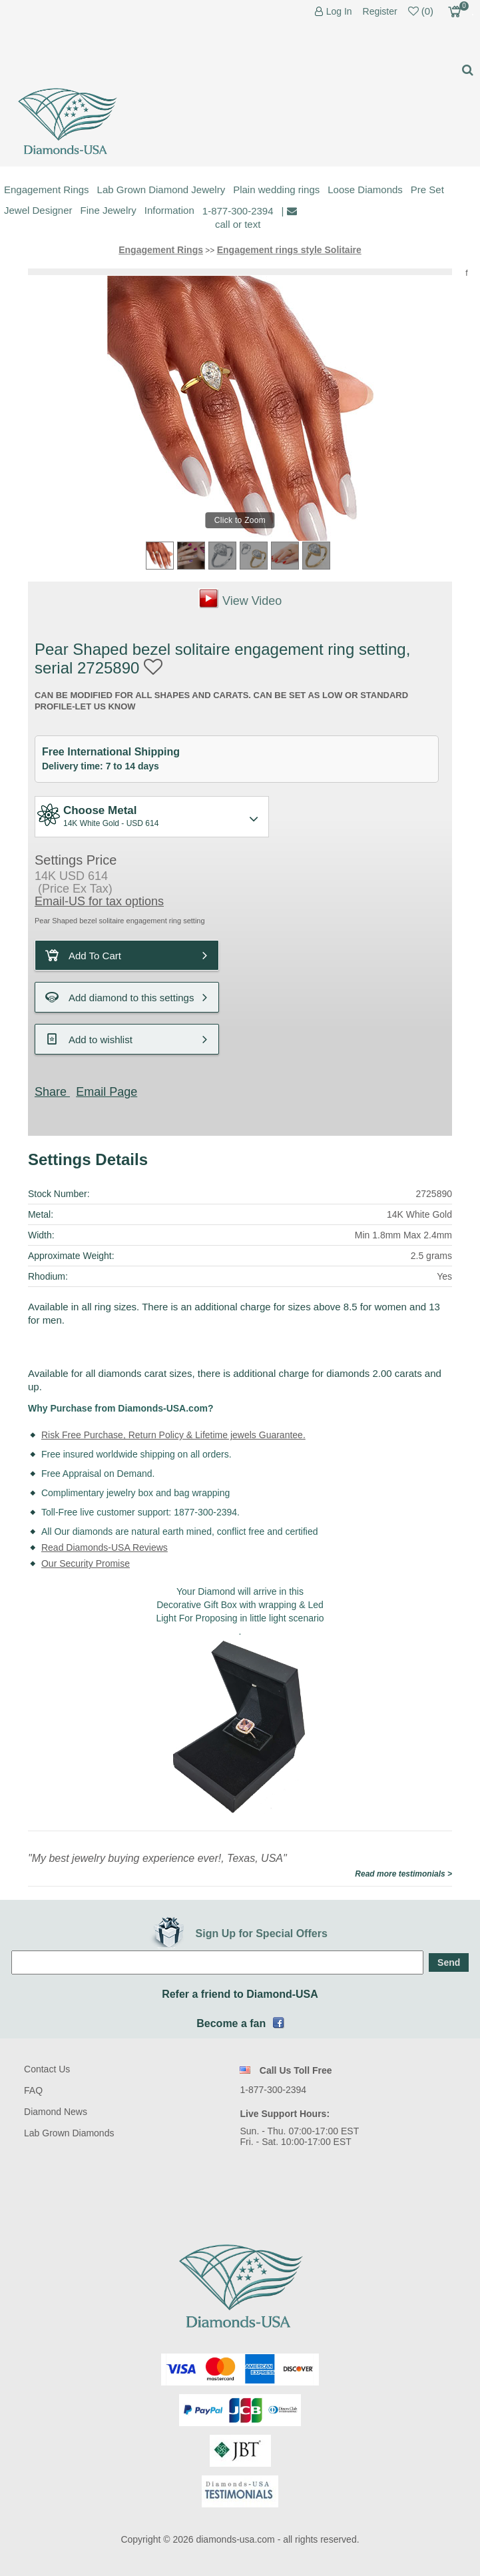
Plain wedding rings (276, 189)
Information (169, 210)
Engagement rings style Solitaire (289, 249)
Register (380, 11)
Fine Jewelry (108, 210)
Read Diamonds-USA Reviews (104, 1547)
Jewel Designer (38, 210)
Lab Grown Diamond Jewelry (161, 189)
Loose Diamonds (365, 189)
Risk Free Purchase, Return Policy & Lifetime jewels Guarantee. (173, 1435)
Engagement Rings (46, 189)
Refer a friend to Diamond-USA (240, 1994)
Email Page (106, 1091)
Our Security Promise (85, 1563)
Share (51, 1091)
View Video (252, 601)
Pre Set (427, 189)
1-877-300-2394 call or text (238, 217)
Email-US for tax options (99, 901)
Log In (339, 12)
